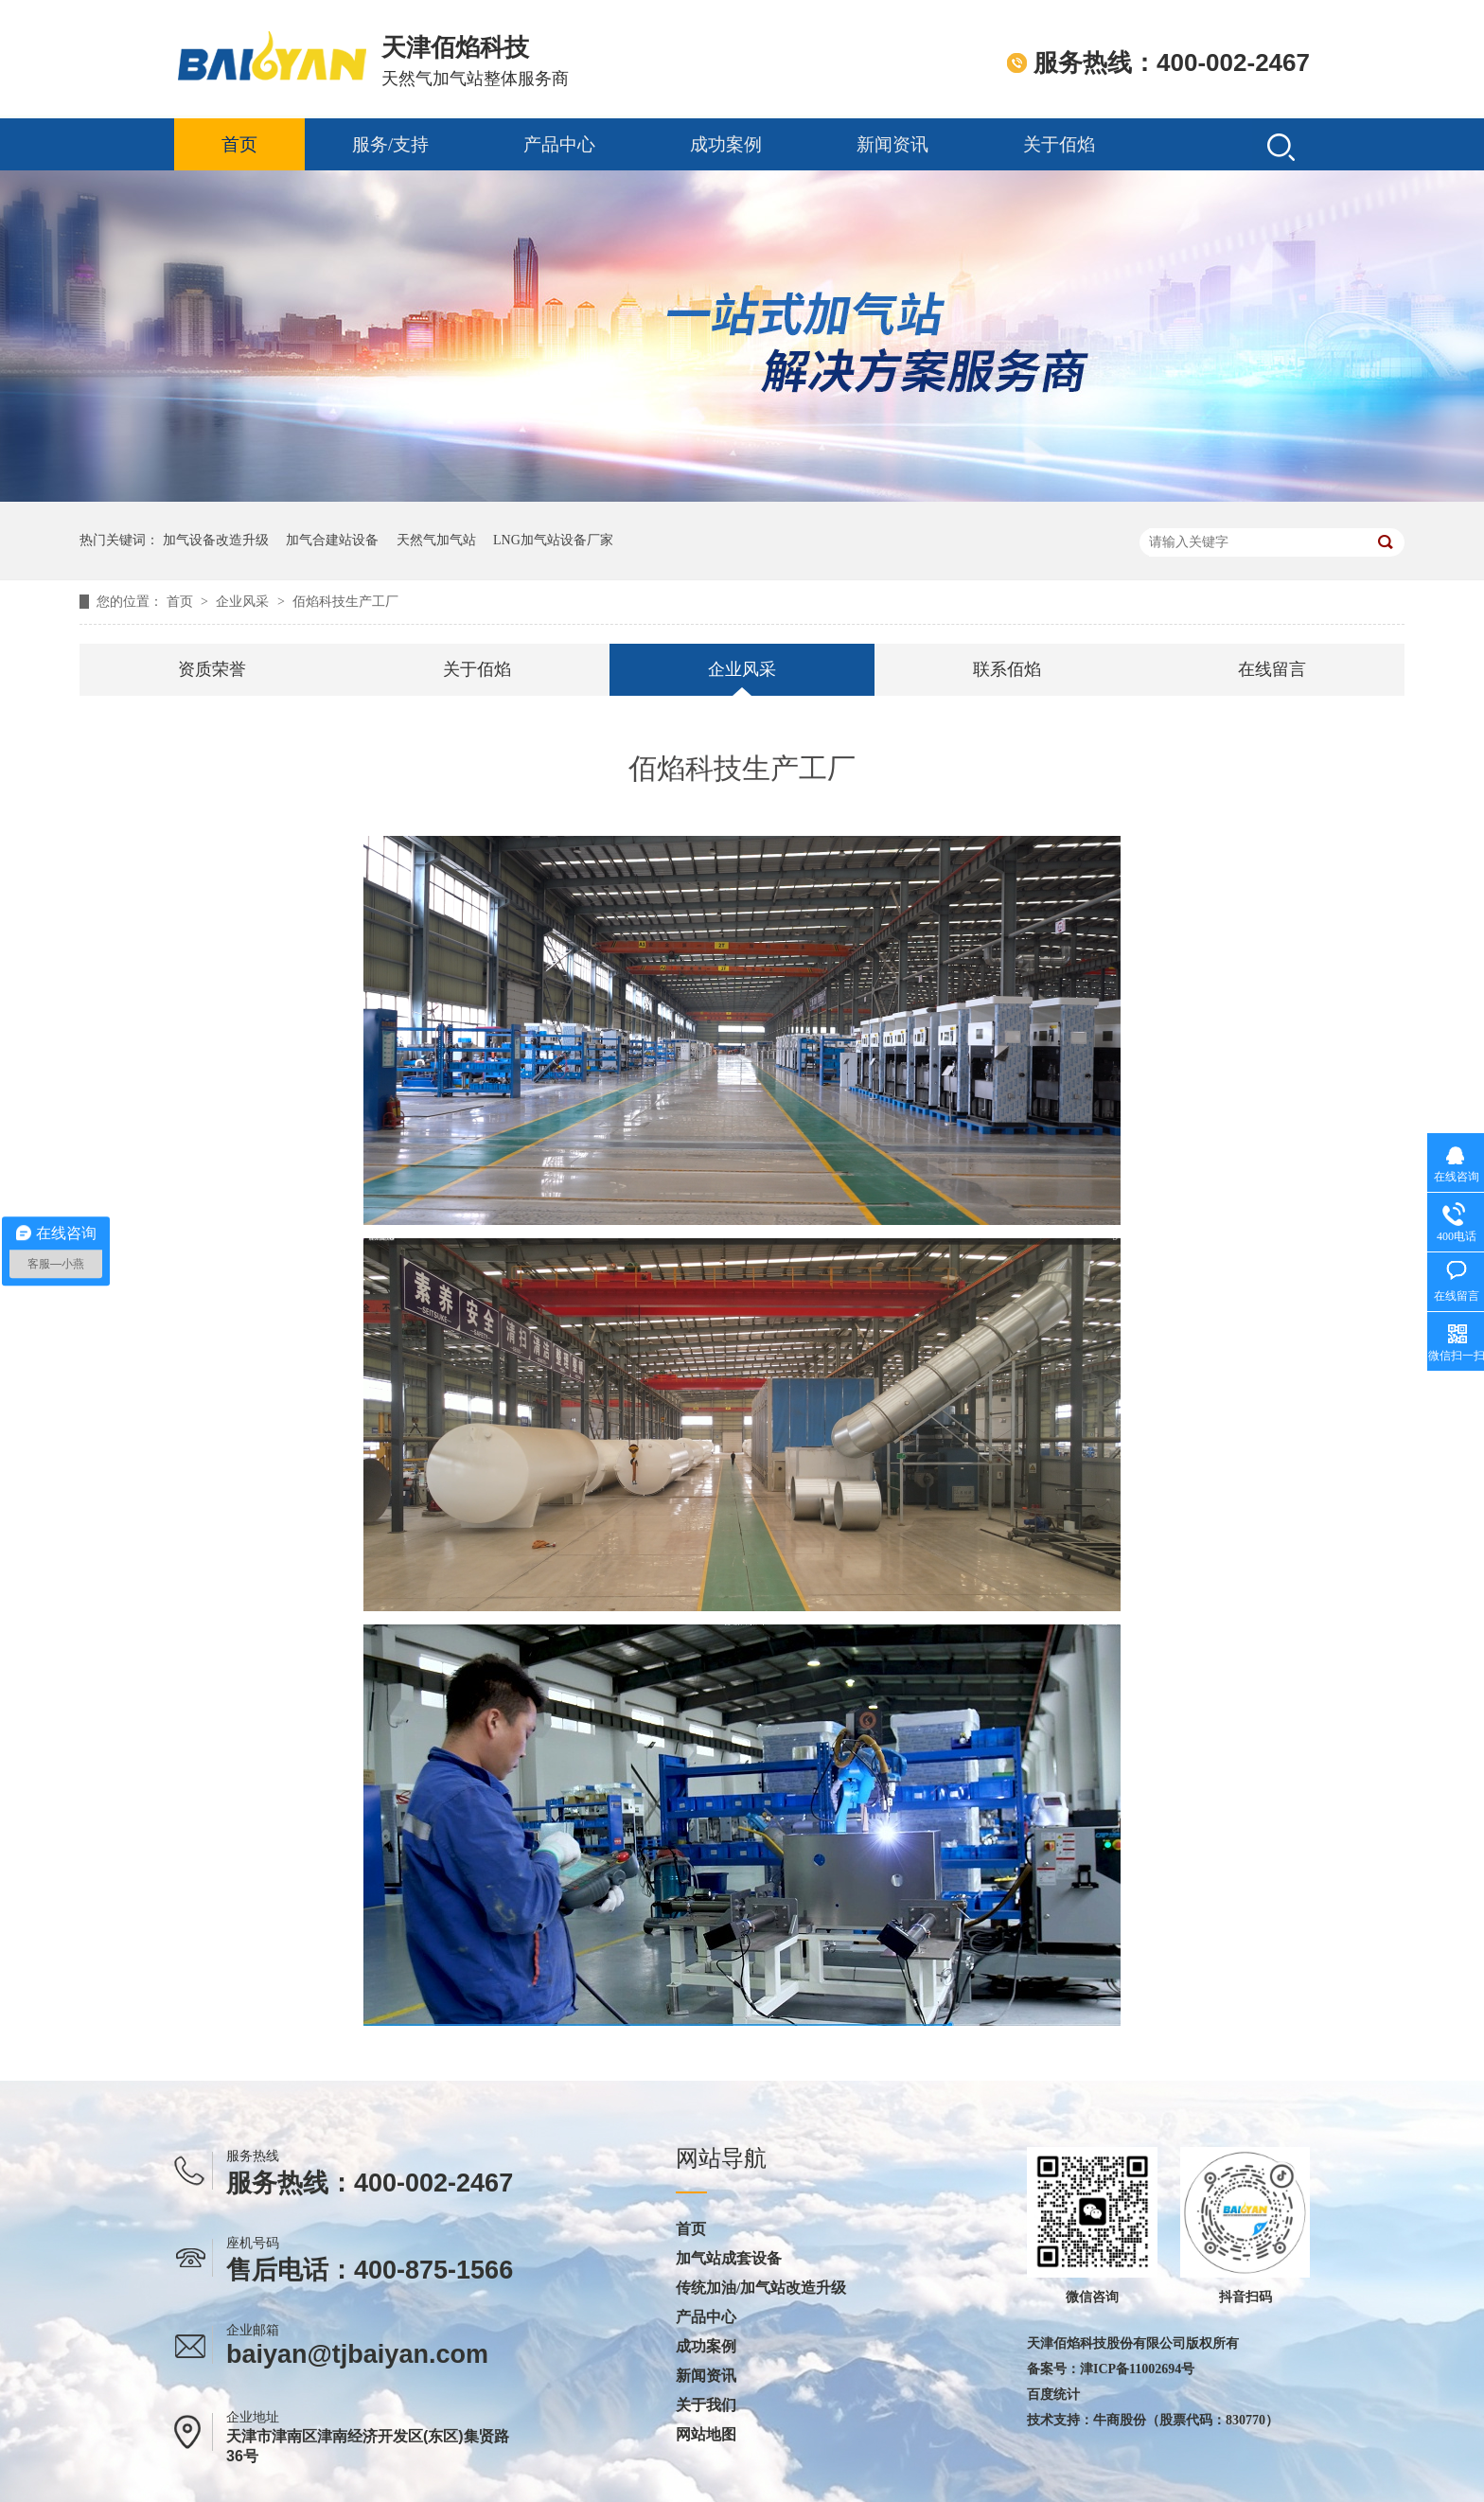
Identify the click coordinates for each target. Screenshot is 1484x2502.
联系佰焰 (1007, 669)
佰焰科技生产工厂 (345, 601)
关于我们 (706, 2405)
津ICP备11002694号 (1137, 2369)
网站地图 (706, 2434)
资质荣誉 (212, 669)
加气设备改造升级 (216, 540)
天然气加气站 (436, 540)
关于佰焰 (1059, 144)
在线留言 (1272, 669)
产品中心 (559, 144)
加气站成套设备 (729, 2258)
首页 (239, 144)
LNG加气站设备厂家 (553, 540)
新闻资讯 (892, 144)
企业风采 (244, 601)
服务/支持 (390, 144)
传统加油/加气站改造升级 (761, 2288)
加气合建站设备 (332, 540)
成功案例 (726, 144)
